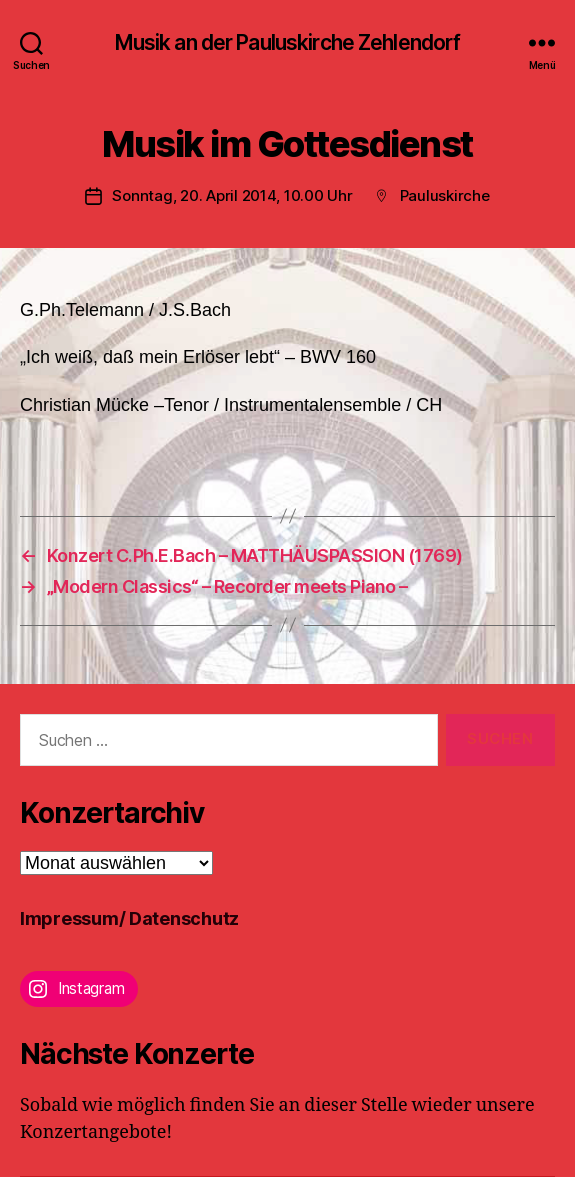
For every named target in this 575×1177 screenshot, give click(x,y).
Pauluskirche (445, 195)
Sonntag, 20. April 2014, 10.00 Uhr (232, 195)
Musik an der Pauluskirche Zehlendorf (288, 42)
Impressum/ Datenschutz (129, 918)
